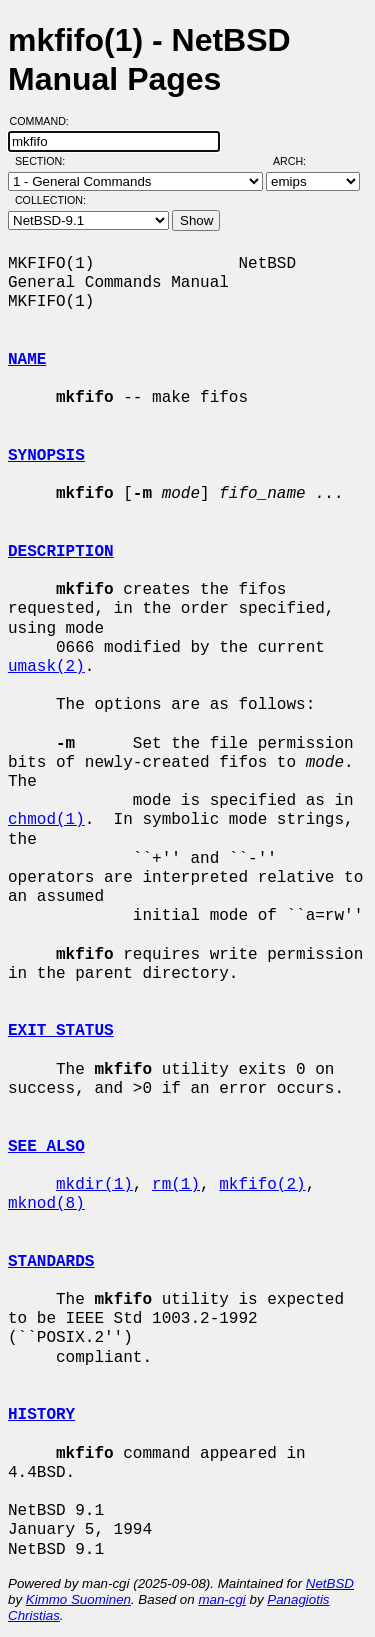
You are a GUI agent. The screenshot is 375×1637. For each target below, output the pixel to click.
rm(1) (176, 1185)
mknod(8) (46, 1204)
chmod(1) (46, 820)
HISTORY (41, 1415)
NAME (27, 360)
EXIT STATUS (61, 1031)
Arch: (298, 161)
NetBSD (330, 1583)
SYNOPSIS (46, 456)
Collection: (50, 200)
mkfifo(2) (262, 1185)
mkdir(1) (94, 1185)
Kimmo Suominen (78, 1599)
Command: (45, 121)
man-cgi (221, 1599)
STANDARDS (51, 1262)
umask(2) (46, 667)
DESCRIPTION (61, 552)
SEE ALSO (46, 1147)
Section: (44, 161)
